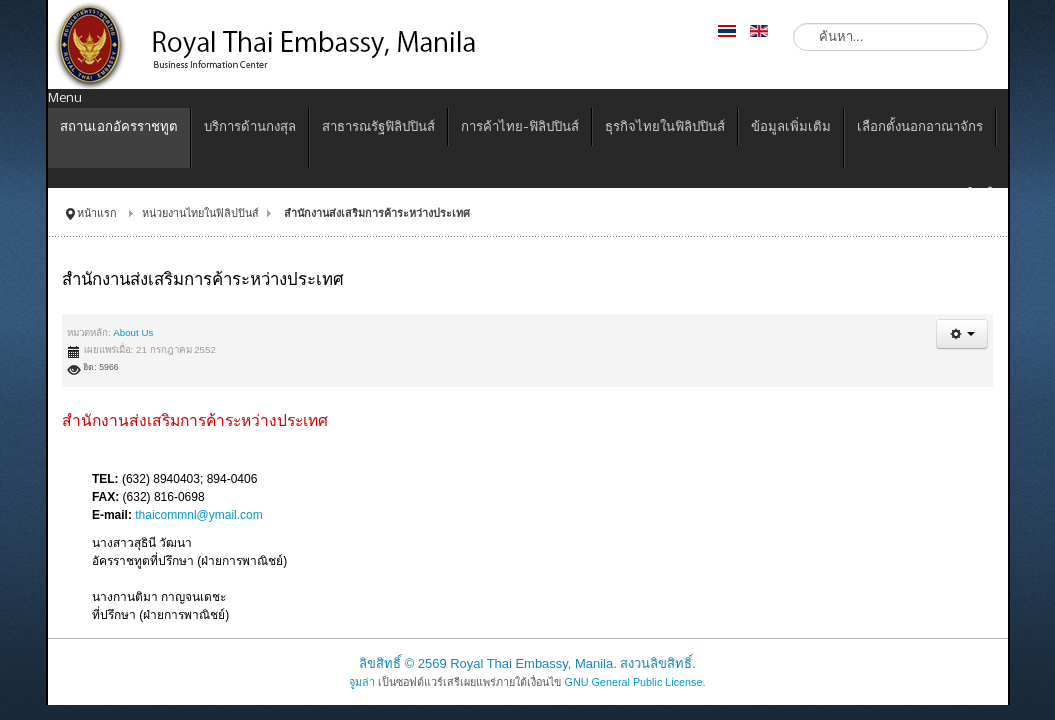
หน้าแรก (97, 213)
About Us (133, 332)
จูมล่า (362, 682)
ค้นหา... (793, 23)
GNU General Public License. (634, 682)
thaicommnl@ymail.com (199, 515)
